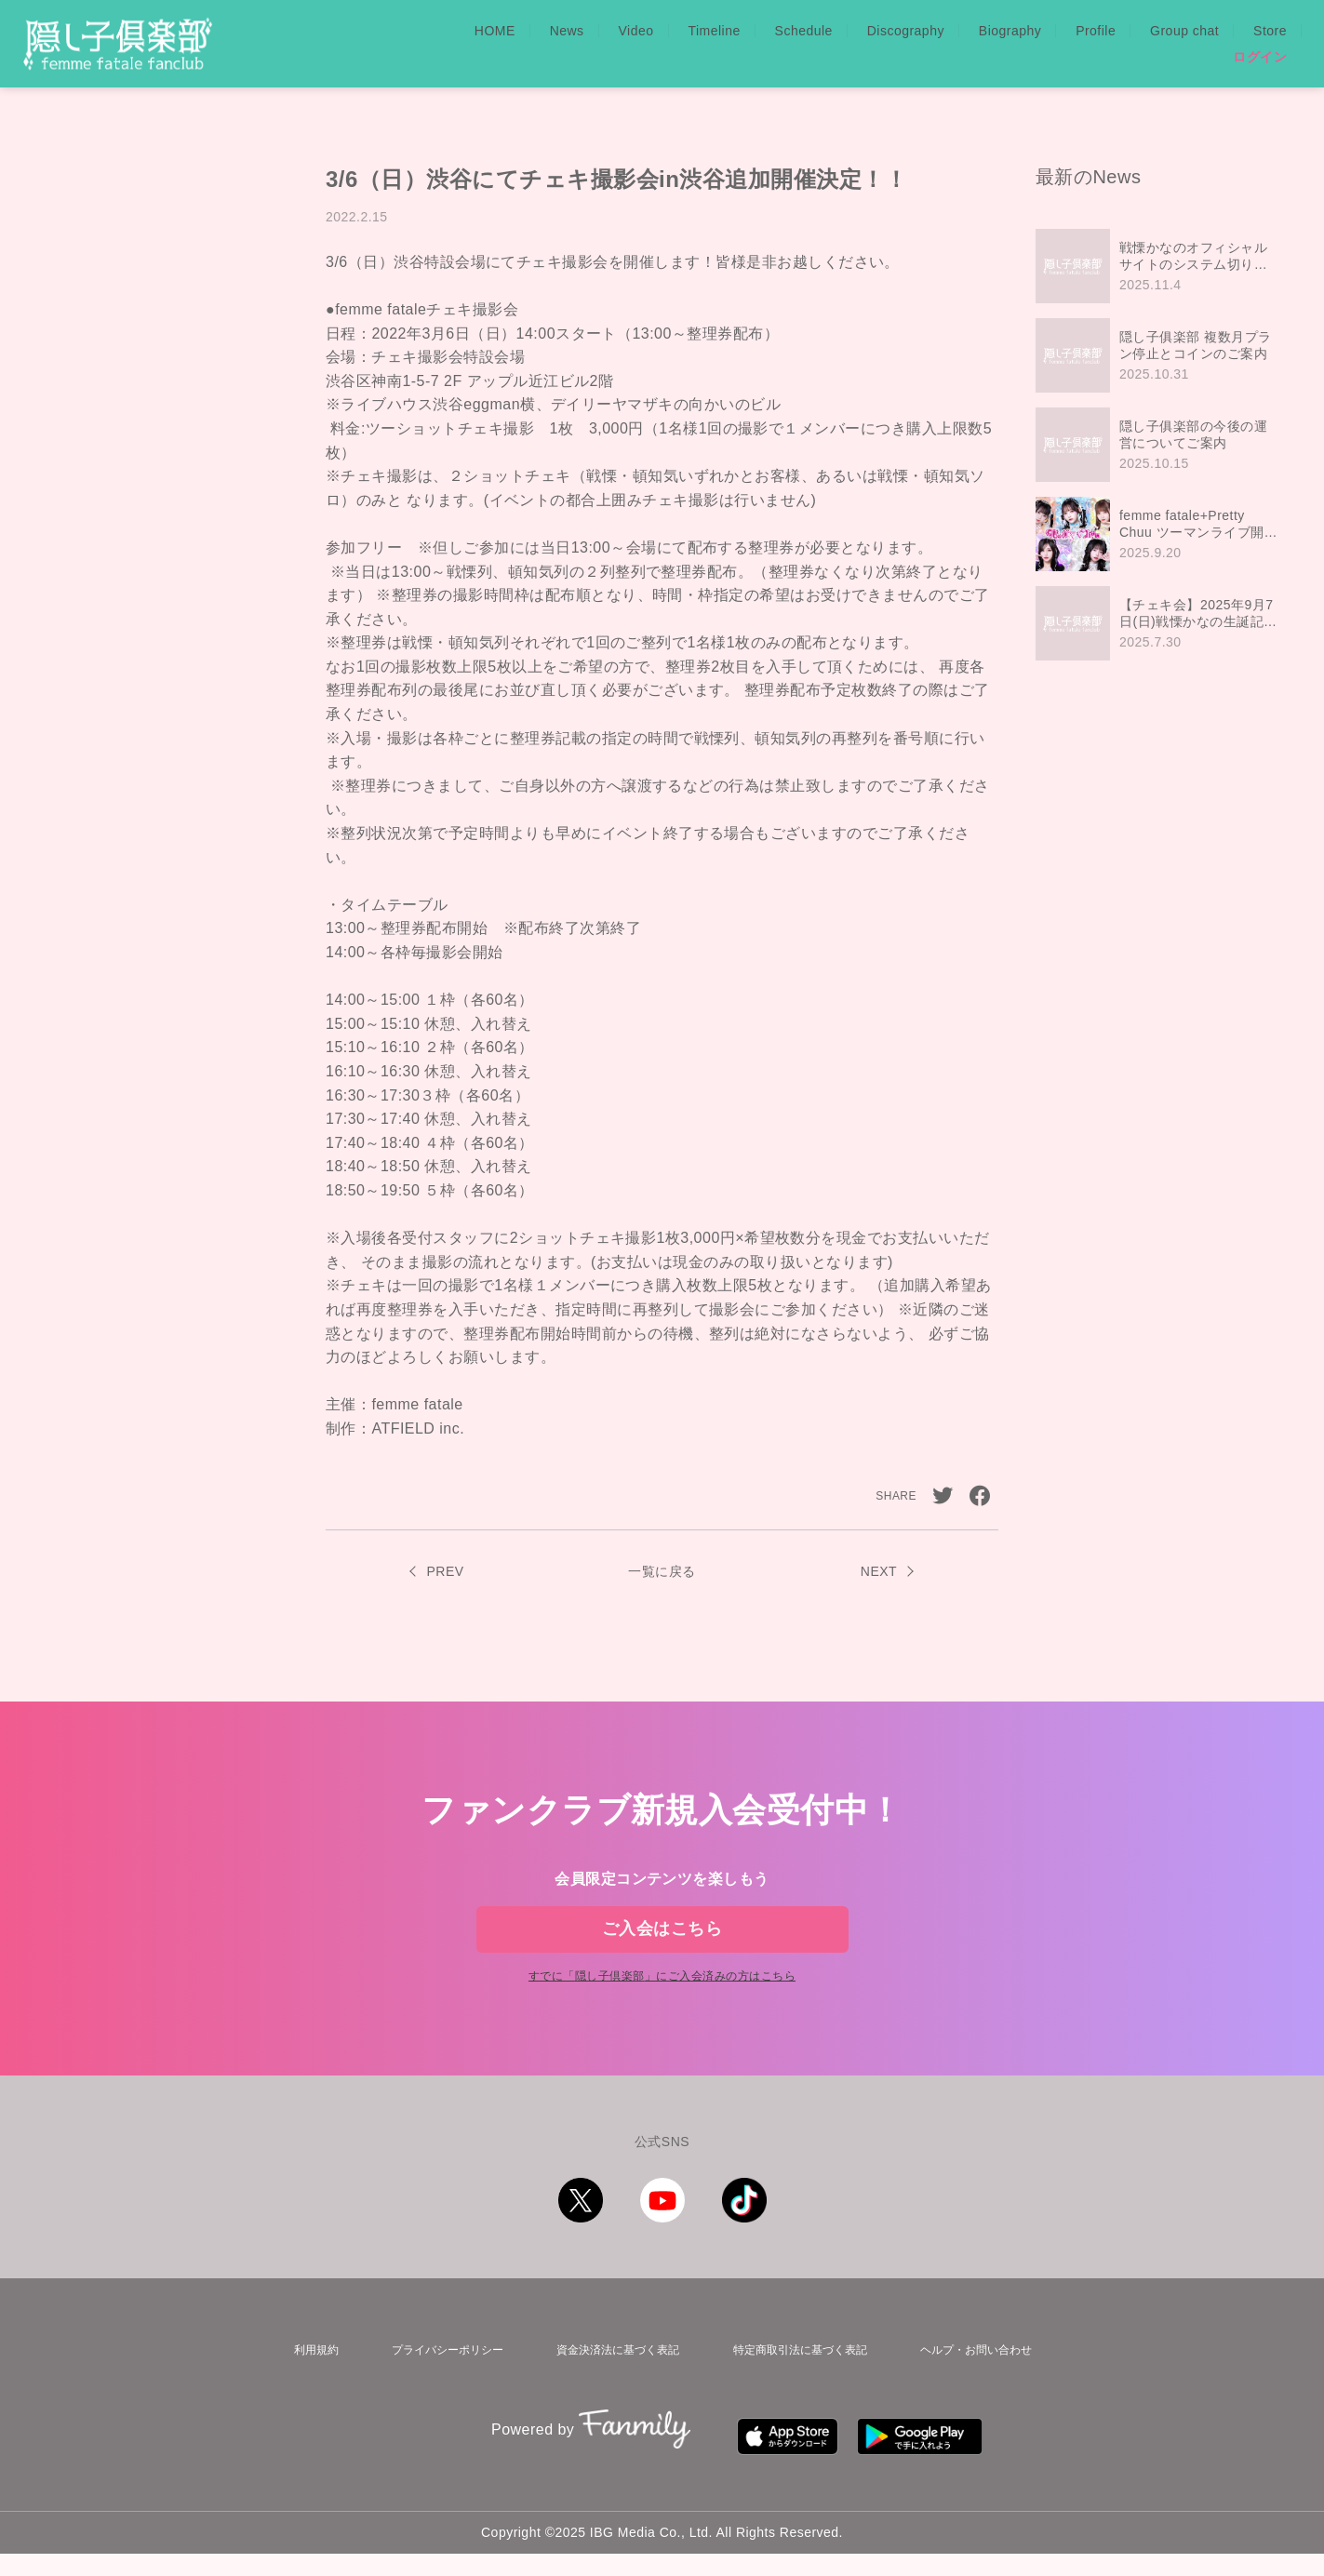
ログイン (1260, 56)
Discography (905, 30)
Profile (1096, 30)
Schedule (804, 30)
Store (1270, 30)
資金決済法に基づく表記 (610, 2389)
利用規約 (308, 2389)
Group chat (1184, 30)
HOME (495, 30)
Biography (1010, 30)
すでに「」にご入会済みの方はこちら (662, 2020)
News (567, 30)
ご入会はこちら (662, 1943)
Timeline (714, 30)
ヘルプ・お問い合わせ (978, 2389)
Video (636, 30)
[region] (1161, 445)
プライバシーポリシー (436, 2389)
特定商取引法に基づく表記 (797, 2389)
